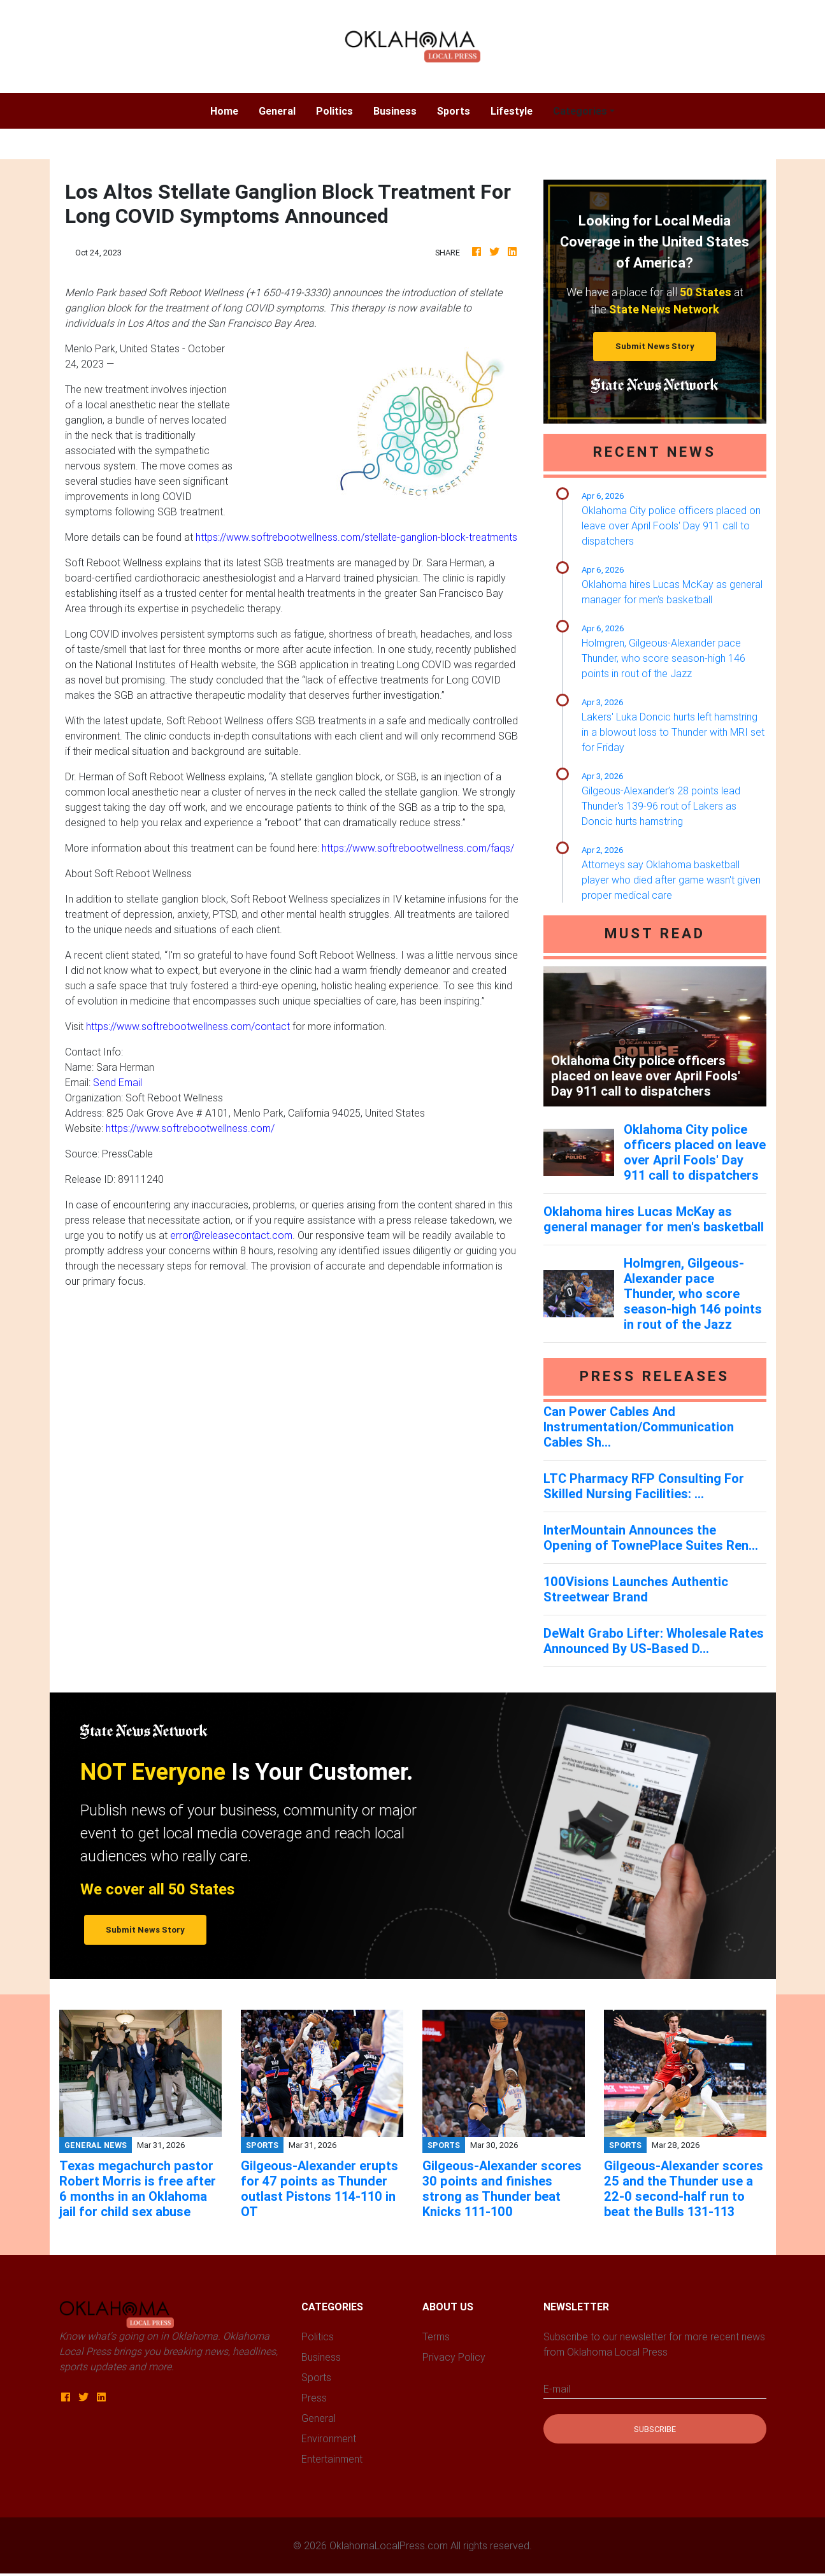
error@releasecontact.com (231, 1235)
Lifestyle (512, 110)
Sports (453, 110)
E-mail (556, 2388)
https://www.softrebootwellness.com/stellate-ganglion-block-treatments (356, 537)
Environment (328, 2438)
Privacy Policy (453, 2357)
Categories (580, 110)
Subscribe (655, 2429)
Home (229, 110)
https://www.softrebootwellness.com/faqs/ (418, 847)
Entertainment (331, 2458)
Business (395, 110)
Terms (436, 2336)
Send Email (117, 1082)
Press (314, 2397)
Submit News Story (654, 346)
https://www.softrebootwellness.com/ (190, 1128)
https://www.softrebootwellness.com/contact (188, 1026)
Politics (334, 110)
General (277, 110)
